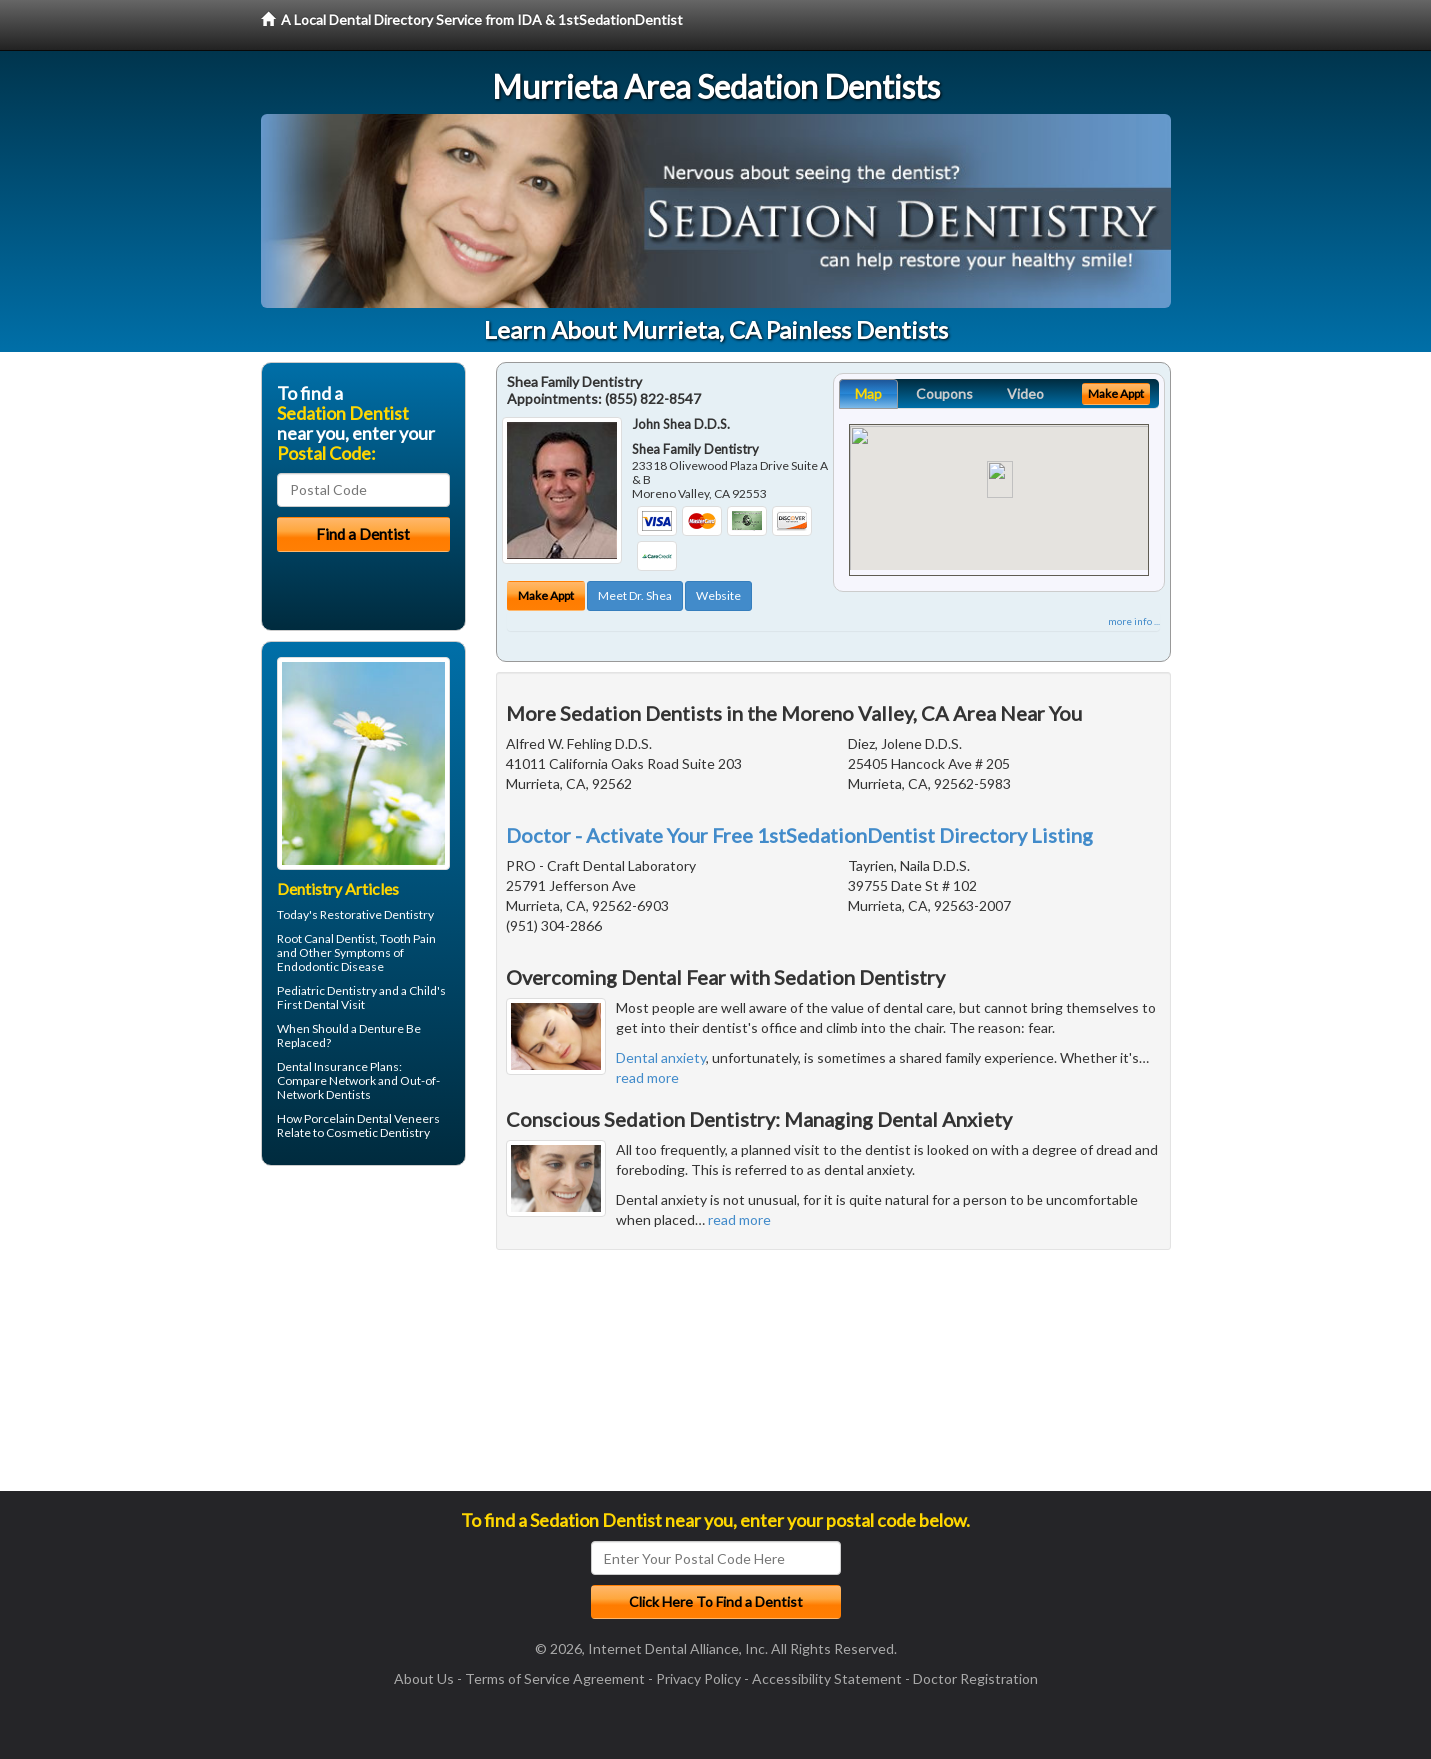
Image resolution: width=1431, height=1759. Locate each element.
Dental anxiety (661, 1057)
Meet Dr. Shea (635, 595)
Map (868, 393)
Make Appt (546, 595)
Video (1025, 393)
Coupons (944, 393)
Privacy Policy (698, 1678)
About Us (424, 1678)
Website (718, 595)
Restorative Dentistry (377, 914)
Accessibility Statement (827, 1678)
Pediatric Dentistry (327, 990)
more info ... (1134, 621)
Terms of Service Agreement (555, 1678)
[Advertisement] (363, 1336)
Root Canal (305, 938)
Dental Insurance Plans (338, 1066)
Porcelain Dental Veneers (372, 1118)
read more (647, 1077)
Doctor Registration (975, 1678)
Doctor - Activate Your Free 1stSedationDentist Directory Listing (799, 835)
